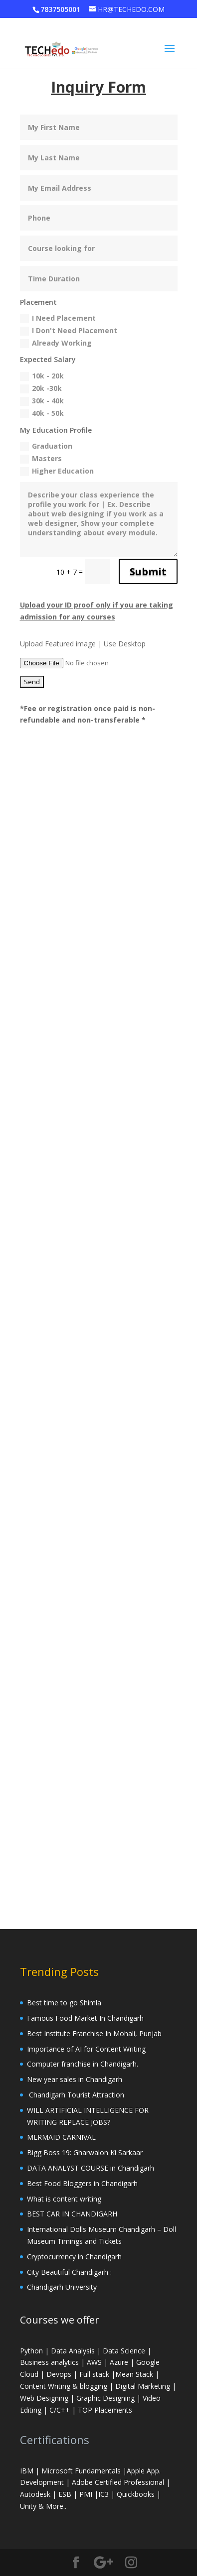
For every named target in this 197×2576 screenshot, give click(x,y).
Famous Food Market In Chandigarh (85, 2018)
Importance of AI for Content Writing (87, 2049)
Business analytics (49, 2362)
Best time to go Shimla (64, 2002)
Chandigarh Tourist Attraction (75, 2094)
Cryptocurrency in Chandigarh (75, 2256)
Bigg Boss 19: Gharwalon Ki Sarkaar (85, 2152)
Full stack (94, 2374)
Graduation (46, 446)
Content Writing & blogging (64, 2386)
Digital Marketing (143, 2386)
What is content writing (66, 2199)
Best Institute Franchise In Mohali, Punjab (94, 2033)
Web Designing (44, 2398)
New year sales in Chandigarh (74, 2079)
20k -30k (41, 388)
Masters (41, 459)
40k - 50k (42, 413)
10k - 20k (42, 376)
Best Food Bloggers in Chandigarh (82, 2183)
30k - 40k (42, 401)
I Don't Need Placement (68, 331)
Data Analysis (73, 2350)
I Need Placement (58, 318)
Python (31, 2350)
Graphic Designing (105, 2398)
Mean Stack (134, 2374)
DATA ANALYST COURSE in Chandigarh (90, 2168)
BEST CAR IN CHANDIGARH (72, 2213)
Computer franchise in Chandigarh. (82, 2064)
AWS (94, 2362)
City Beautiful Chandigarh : (69, 2272)
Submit (148, 571)
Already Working (56, 343)
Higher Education (57, 471)
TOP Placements (105, 2410)
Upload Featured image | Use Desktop (83, 643)
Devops (58, 2374)
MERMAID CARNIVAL (61, 2137)
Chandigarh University (62, 2287)
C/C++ (59, 2410)
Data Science (124, 2350)
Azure (119, 2362)
